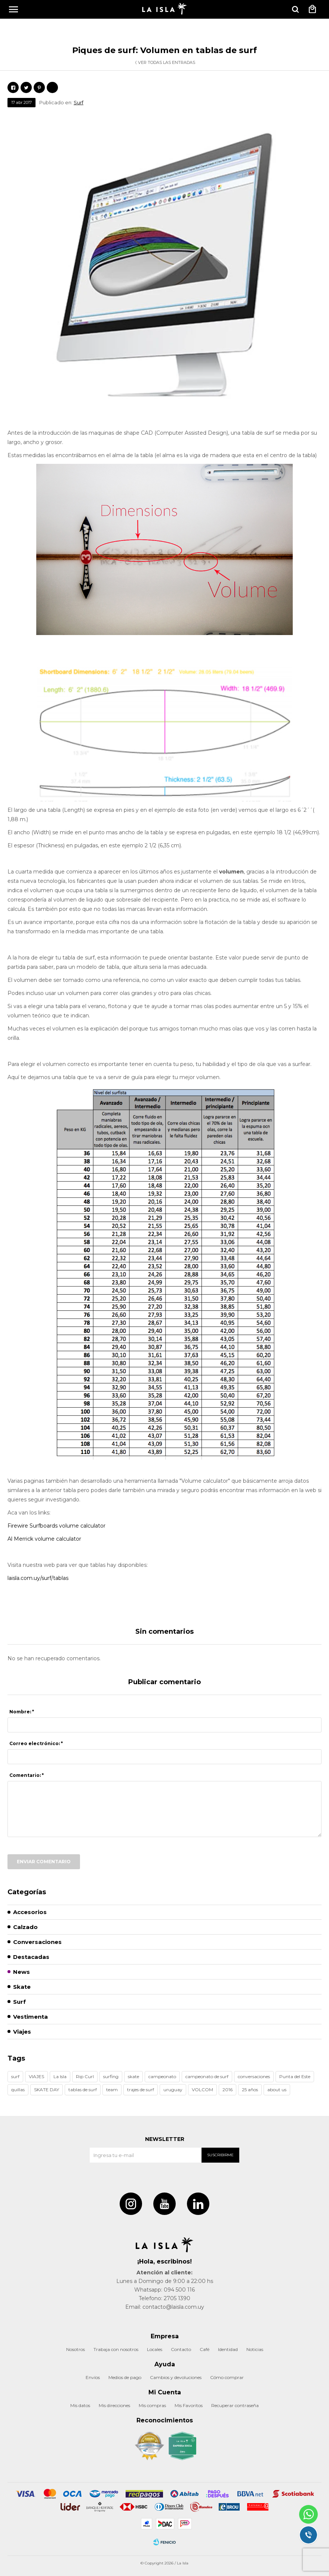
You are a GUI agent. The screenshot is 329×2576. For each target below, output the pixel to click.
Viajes (22, 2031)
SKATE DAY (46, 2089)
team (112, 2089)
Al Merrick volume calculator (44, 1538)
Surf (78, 102)
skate (133, 2076)
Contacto (181, 2349)
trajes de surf (140, 2089)
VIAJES (36, 2076)
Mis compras (152, 2405)
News (21, 1971)
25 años (250, 2089)
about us (276, 2089)
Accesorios (30, 1912)
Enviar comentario (44, 1861)
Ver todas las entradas (166, 62)
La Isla (60, 2076)
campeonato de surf (206, 2076)
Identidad (228, 2349)
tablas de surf (82, 2089)
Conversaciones (37, 1941)
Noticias (254, 2349)
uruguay (172, 2089)
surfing (111, 2076)
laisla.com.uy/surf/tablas (37, 1578)
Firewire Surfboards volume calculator (56, 1525)
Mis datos (80, 2405)
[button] (295, 9)
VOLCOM (202, 2089)
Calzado (25, 1927)
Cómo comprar (227, 2377)
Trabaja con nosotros (115, 2349)
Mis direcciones (114, 2405)
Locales (154, 2349)
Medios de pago (124, 2377)
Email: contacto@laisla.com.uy (164, 2307)
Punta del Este (294, 2076)
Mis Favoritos (189, 2405)
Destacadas (31, 1956)
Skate (22, 1986)
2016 (227, 2089)
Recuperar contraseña (235, 2405)
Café (204, 2349)
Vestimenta (30, 2016)
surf (15, 2076)
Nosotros (75, 2349)
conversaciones (254, 2076)
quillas (18, 2089)
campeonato (162, 2076)
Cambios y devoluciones (176, 2377)
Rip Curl (85, 2076)
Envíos (93, 2377)
